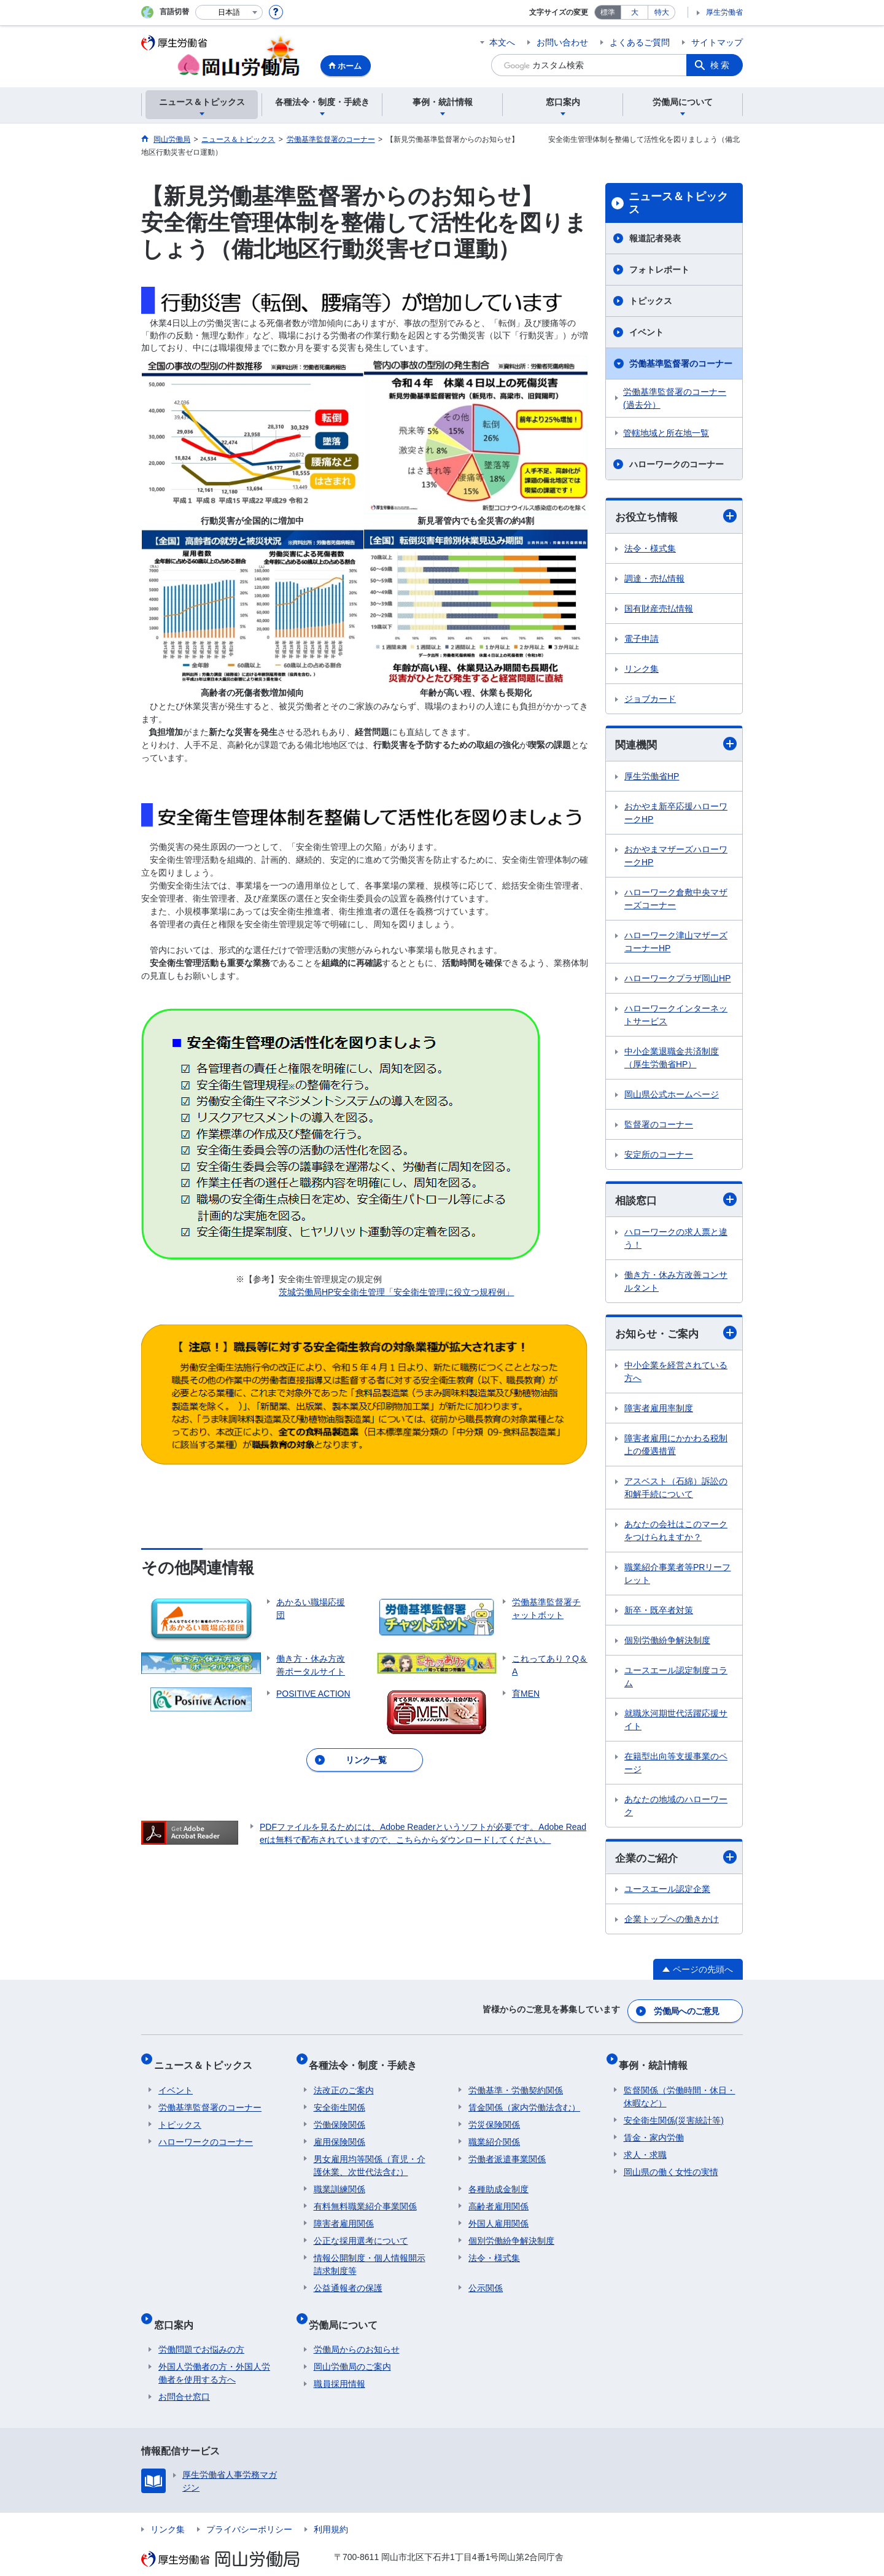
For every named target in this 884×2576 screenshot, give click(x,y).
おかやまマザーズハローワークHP (675, 857)
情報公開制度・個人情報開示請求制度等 (369, 2255)
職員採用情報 (339, 2365)
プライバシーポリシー (249, 2510)
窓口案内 (178, 2310)
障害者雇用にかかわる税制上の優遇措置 (675, 1448)
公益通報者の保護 (348, 2279)
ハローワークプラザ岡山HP (677, 980)
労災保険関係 (494, 2115)
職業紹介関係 (494, 2133)
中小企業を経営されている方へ (675, 1375)
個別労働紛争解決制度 (667, 1644)
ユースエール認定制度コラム (675, 1680)
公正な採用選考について (361, 2231)
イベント (646, 332)
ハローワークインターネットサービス (675, 1016)
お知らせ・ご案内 (676, 1336)
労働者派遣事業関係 (507, 2150)
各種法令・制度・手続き (368, 2060)
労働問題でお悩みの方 (201, 2330)
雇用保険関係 (339, 2133)
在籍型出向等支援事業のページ (675, 1766)
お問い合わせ (562, 42)
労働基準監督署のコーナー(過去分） (674, 398)
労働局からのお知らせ (357, 2330)
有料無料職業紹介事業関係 (365, 2197)
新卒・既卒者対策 (658, 1614)
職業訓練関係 (339, 2180)
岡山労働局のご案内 (352, 2347)
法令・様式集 (650, 549)
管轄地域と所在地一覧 (666, 433)
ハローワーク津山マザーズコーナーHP (675, 943)
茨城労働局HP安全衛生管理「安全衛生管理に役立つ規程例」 (396, 1292)
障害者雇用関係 (344, 2214)
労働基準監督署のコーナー (680, 363)
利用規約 (331, 2510)
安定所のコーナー (658, 1156)
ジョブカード (650, 699)
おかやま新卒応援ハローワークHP (675, 814)
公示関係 (485, 2279)
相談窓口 (676, 1202)
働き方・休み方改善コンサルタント (675, 1283)
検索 (720, 65)
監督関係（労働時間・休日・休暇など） (679, 2087)
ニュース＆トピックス (678, 203)
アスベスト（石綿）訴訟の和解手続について (675, 1491)
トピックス (650, 301)
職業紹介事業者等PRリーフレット (677, 1577)
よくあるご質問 (640, 42)
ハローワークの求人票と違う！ (675, 1240)
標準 (607, 12)
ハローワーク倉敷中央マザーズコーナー (675, 900)
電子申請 (641, 639)
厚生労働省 (724, 12)
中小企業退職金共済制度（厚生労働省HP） (671, 1059)
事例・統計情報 (658, 2060)
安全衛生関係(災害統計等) (674, 2111)
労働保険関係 (339, 2115)
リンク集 (641, 669)
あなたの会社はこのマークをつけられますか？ (675, 1534)
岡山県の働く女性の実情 (671, 2163)
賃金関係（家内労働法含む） (524, 2098)
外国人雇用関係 (498, 2214)
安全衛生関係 (339, 2098)
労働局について (348, 2310)
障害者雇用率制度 (658, 1412)
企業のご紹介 (676, 1861)
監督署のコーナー (658, 1126)
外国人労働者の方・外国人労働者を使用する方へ (214, 2354)
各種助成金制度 (498, 2180)
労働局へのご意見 (687, 2012)
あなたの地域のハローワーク (675, 1809)
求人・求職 (645, 2145)
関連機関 (676, 746)
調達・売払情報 (654, 579)
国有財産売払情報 (658, 609)
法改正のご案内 (344, 2081)
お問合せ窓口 (184, 2378)
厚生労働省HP (651, 778)
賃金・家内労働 (654, 2128)
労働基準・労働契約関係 (515, 2081)
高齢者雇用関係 (498, 2197)
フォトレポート (659, 269)
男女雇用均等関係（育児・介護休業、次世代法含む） (369, 2156)
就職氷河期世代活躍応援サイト (675, 1723)
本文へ (502, 42)
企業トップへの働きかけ (671, 1924)
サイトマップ (717, 42)
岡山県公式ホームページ (671, 1096)
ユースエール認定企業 (667, 1894)
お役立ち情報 (676, 517)
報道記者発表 (655, 238)
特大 (661, 12)
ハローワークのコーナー (676, 464)
